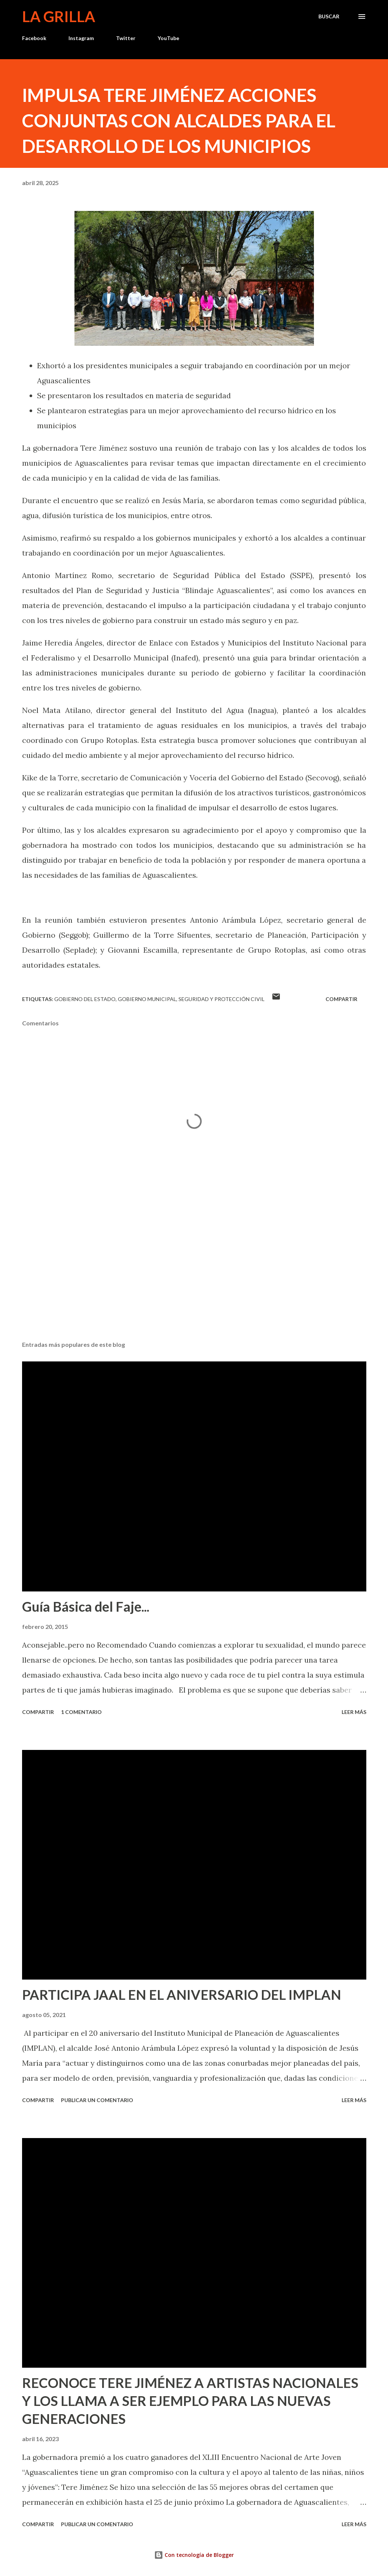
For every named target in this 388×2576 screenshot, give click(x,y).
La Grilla (58, 16)
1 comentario (81, 1712)
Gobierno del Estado (85, 999)
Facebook (34, 38)
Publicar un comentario (97, 2100)
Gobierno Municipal (147, 999)
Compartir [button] (341, 999)
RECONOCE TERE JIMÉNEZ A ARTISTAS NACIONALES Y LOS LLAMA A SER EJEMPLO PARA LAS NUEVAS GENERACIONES (190, 2400)
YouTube (168, 38)
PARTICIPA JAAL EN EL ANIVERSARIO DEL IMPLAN (181, 1994)
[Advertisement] (194, 1276)
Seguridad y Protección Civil (221, 999)
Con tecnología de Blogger (194, 2554)
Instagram (81, 38)
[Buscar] (328, 16)
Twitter (125, 38)
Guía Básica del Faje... (85, 1606)
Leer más (354, 1712)
